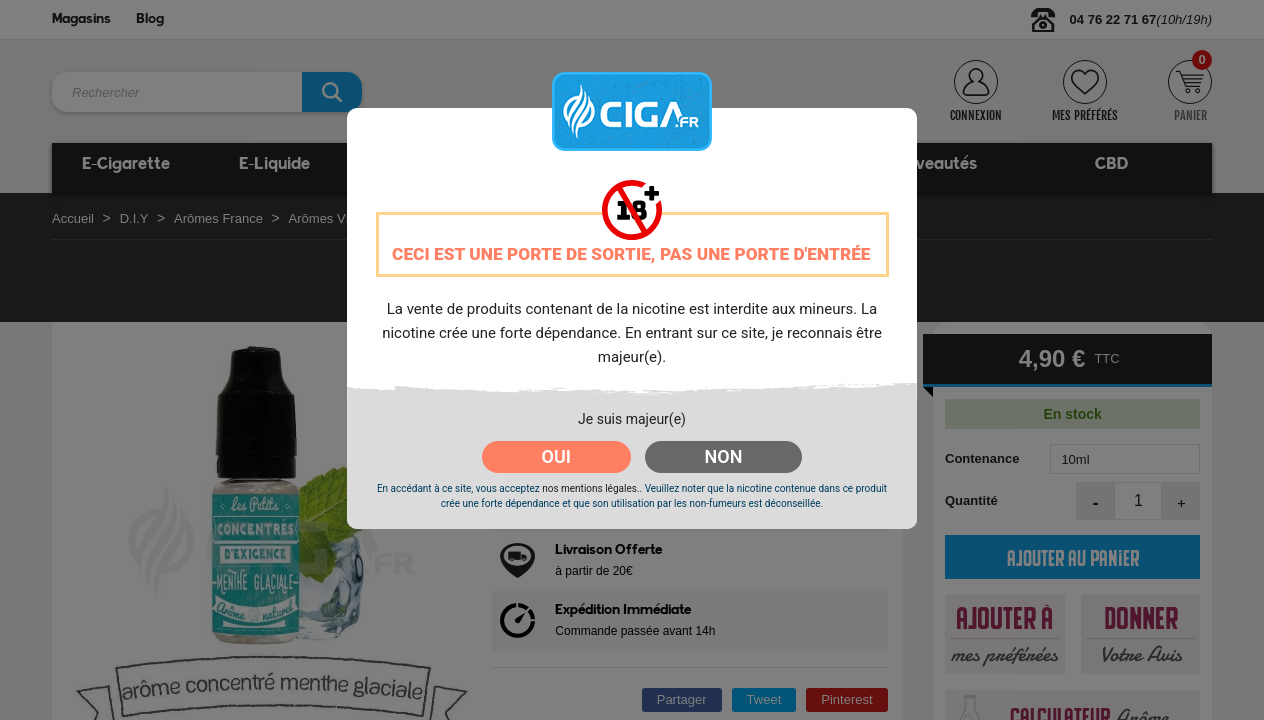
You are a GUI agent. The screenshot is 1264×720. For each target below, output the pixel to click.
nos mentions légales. (590, 488)
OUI (556, 456)
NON (724, 456)
